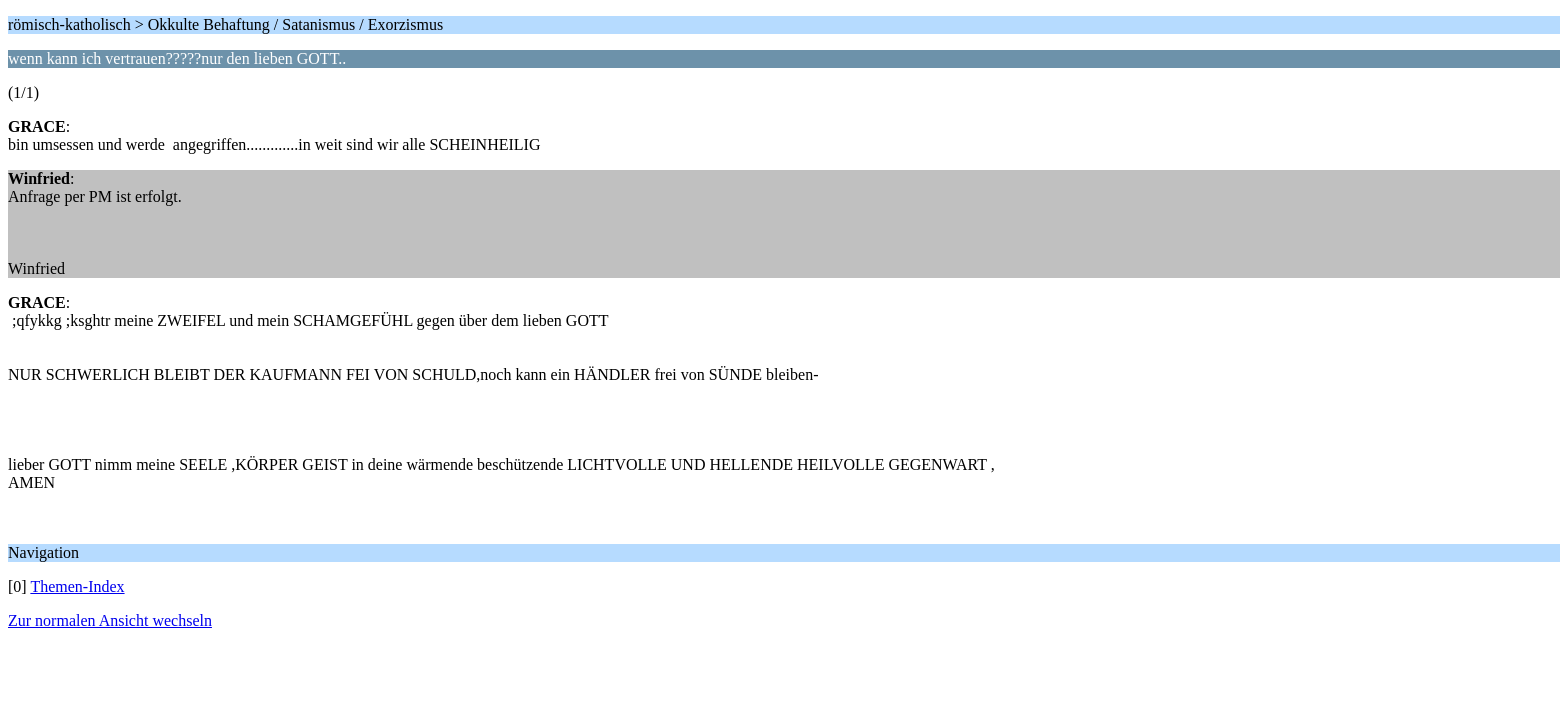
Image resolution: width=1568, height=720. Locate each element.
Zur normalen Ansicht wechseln (110, 620)
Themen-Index (77, 586)
